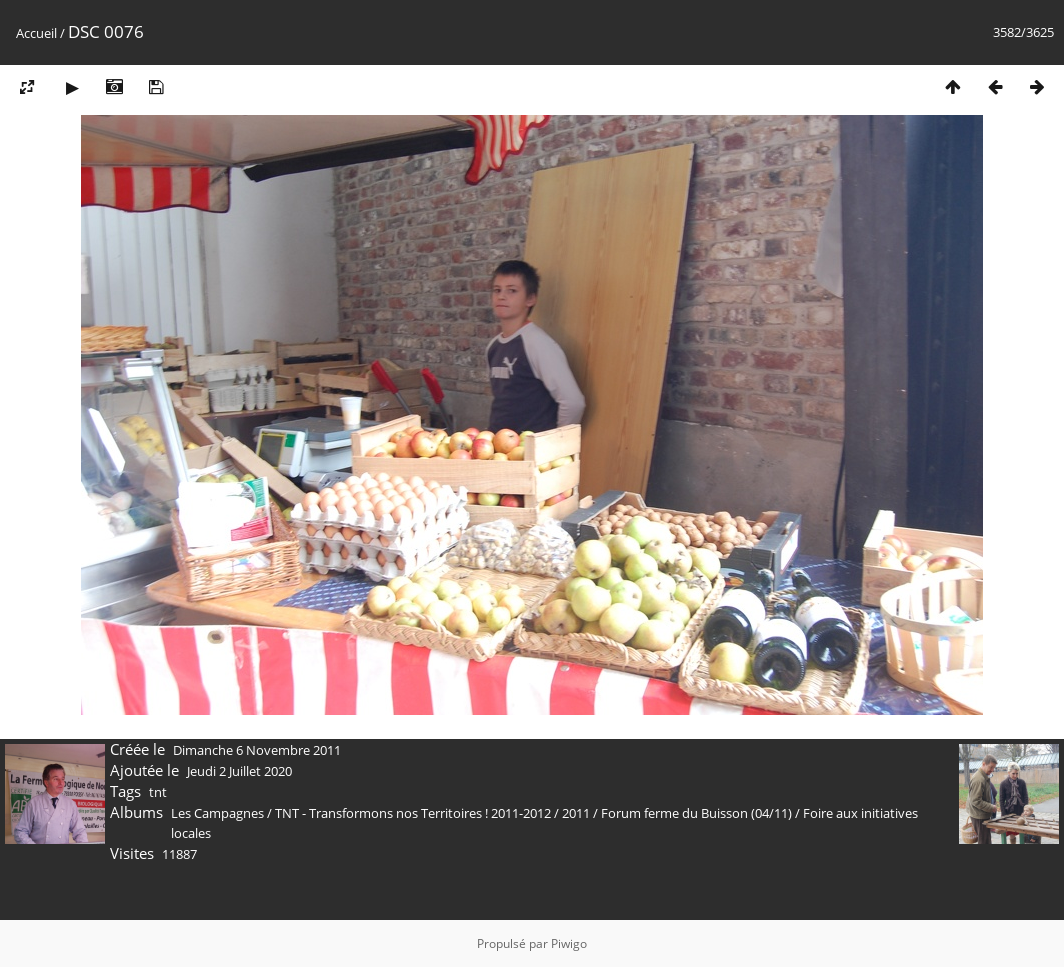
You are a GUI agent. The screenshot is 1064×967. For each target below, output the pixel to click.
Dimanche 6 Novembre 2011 (257, 750)
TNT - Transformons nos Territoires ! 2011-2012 (413, 813)
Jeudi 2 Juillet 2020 (239, 771)
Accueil (36, 33)
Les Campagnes (217, 813)
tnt (158, 792)
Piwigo (569, 943)
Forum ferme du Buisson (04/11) (696, 813)
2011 (576, 813)
